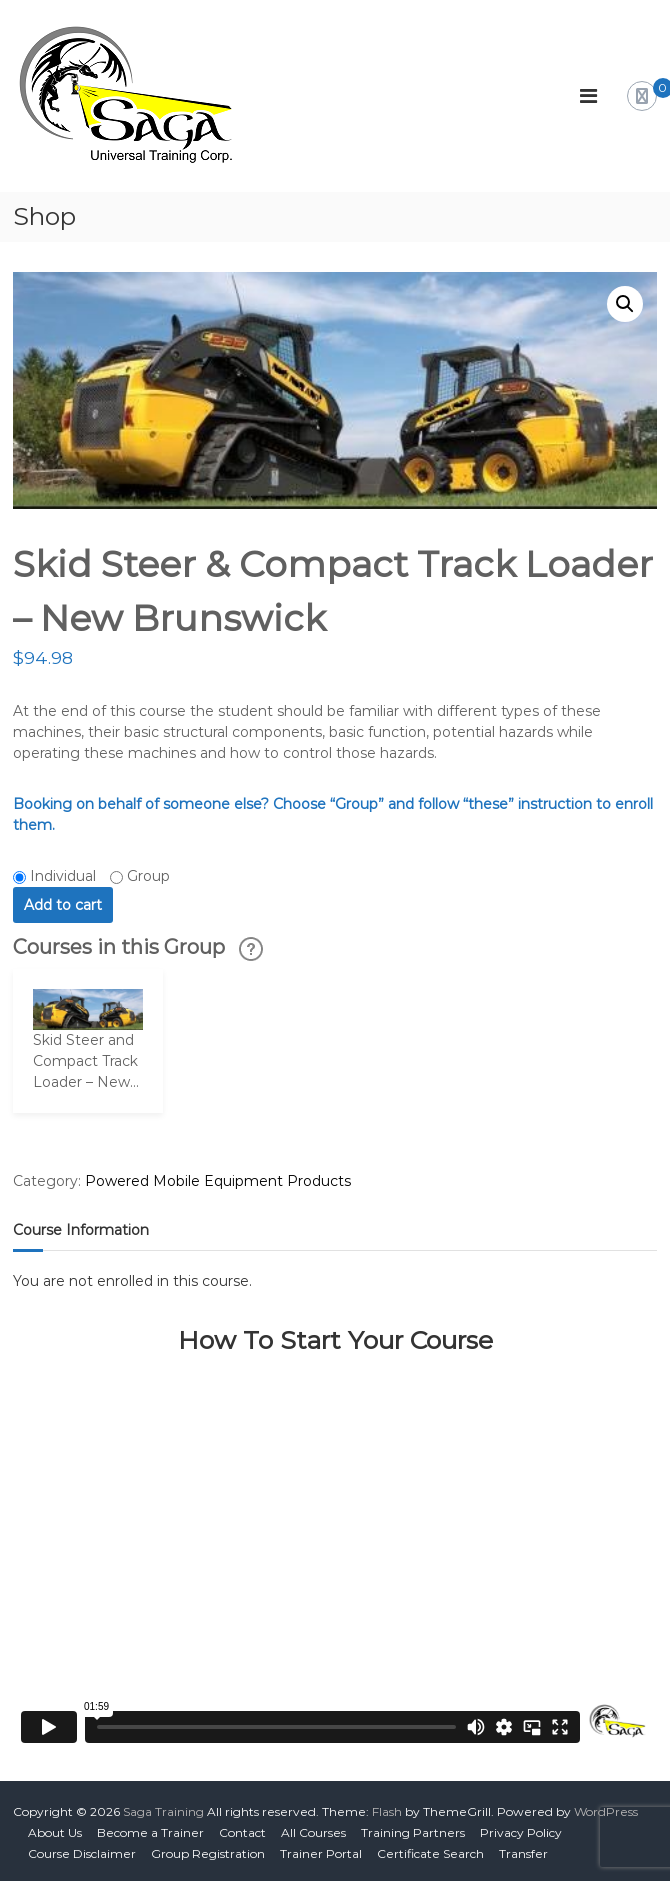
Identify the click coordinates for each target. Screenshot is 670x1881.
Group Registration (208, 1853)
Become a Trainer (150, 1832)
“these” (488, 804)
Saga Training (163, 1811)
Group (148, 876)
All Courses (313, 1832)
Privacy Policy (521, 1832)
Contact (242, 1832)
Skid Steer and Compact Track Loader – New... (86, 1061)
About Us (55, 1832)
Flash (387, 1811)
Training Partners (413, 1832)
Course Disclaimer (82, 1853)
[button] (625, 304)
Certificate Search (430, 1853)
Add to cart (63, 905)
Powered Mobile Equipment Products (218, 1181)
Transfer (523, 1853)
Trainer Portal (321, 1853)
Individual (63, 876)
